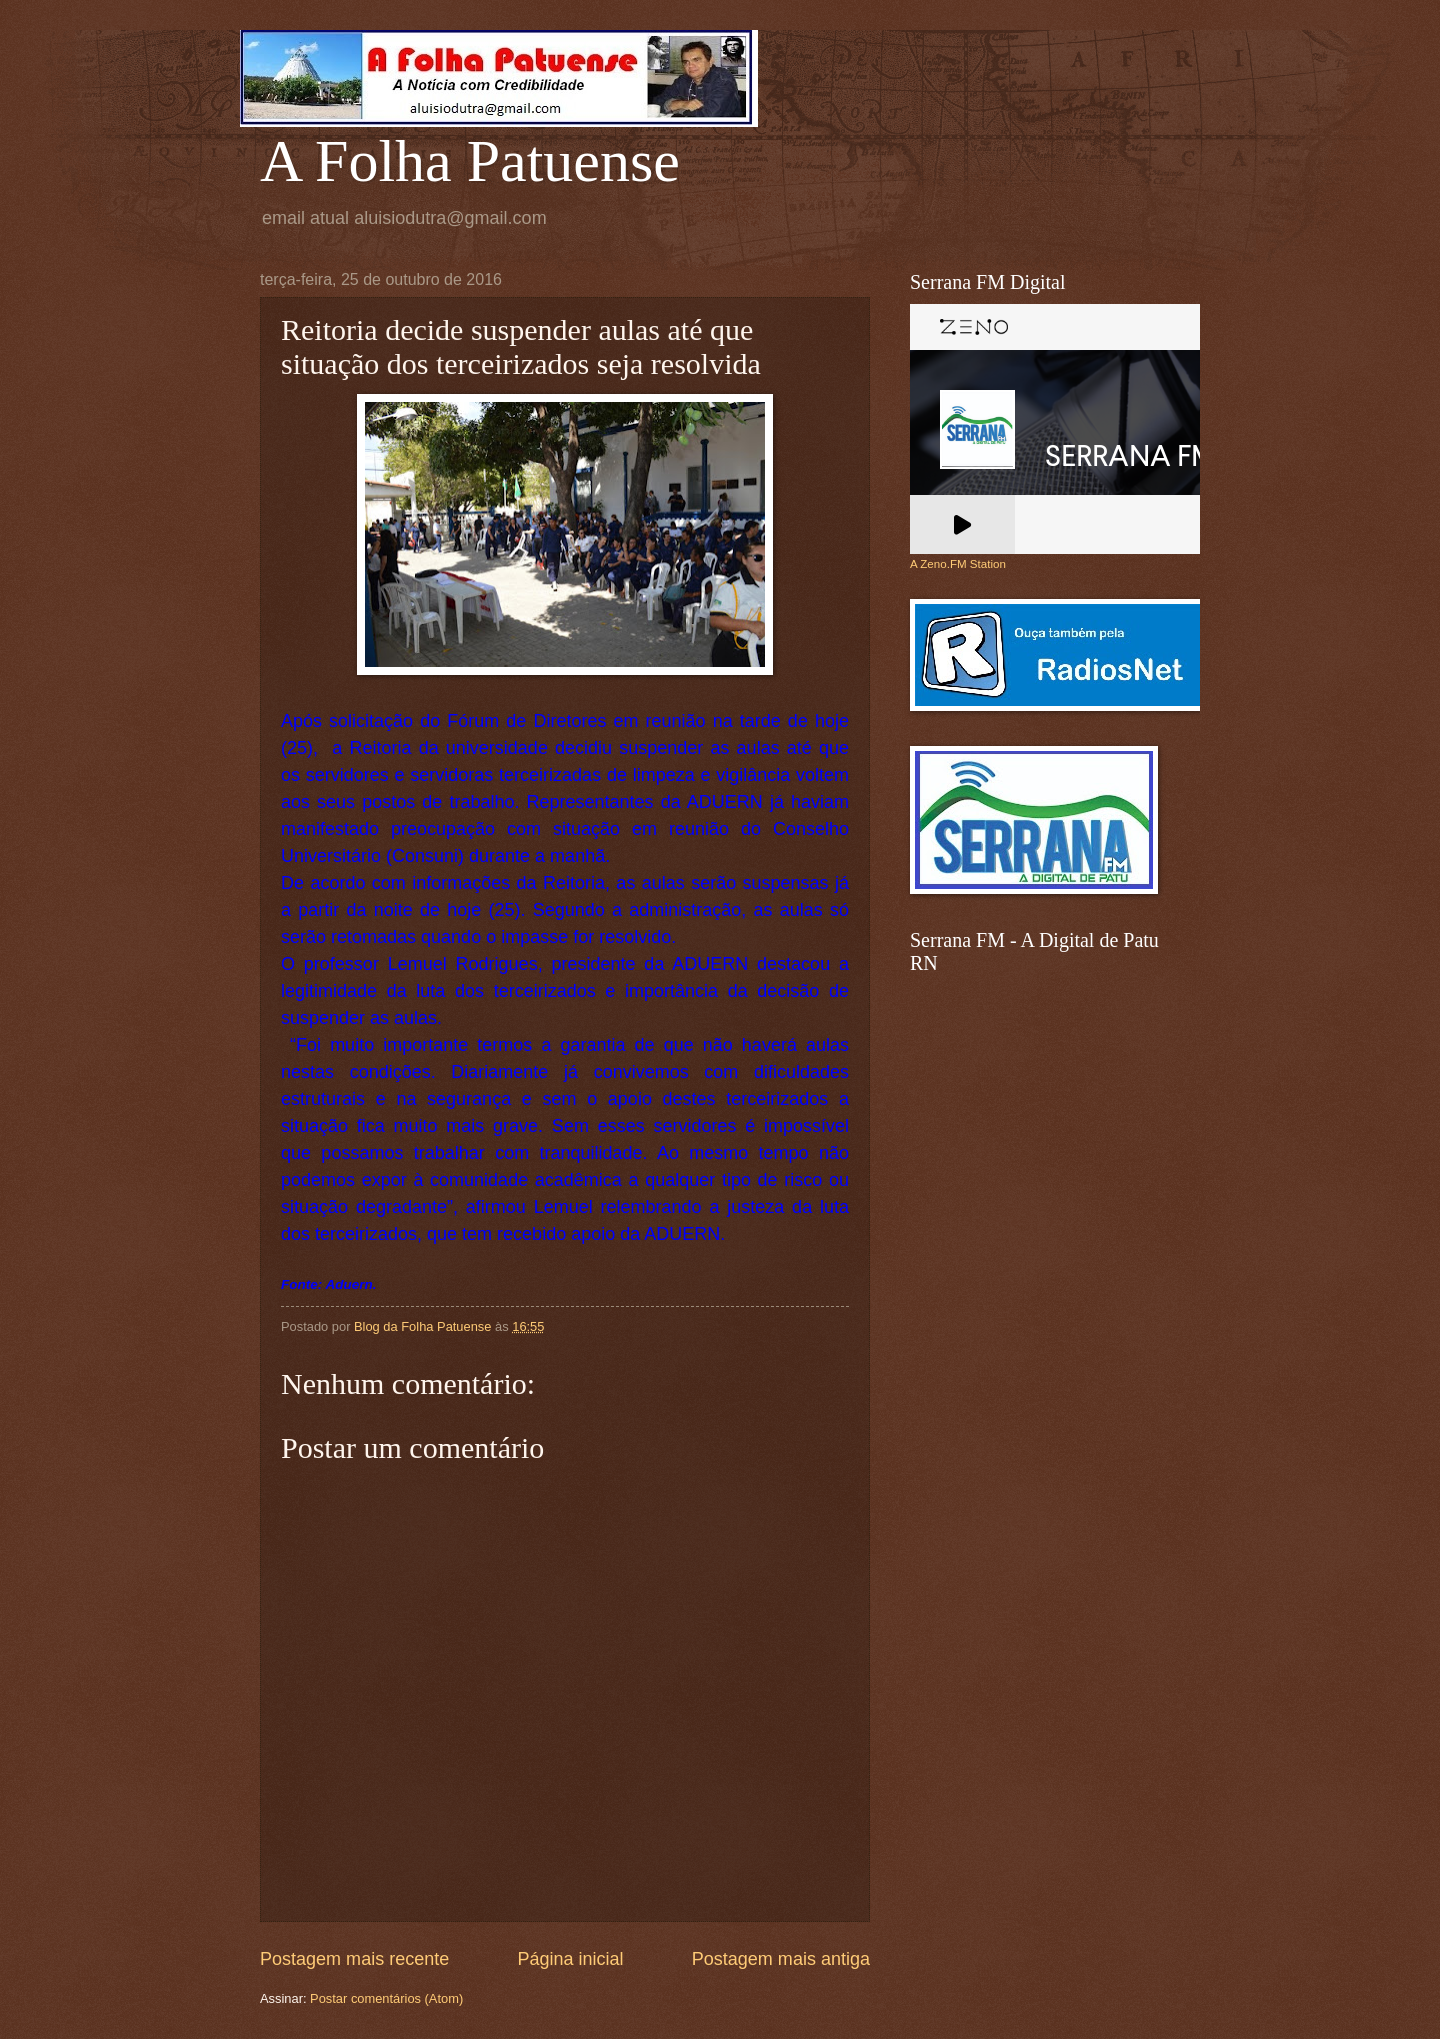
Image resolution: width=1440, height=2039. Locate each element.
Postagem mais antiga (781, 1959)
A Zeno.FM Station (958, 564)
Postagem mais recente (354, 1959)
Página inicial (570, 1959)
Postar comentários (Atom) (386, 1998)
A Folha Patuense (470, 161)
